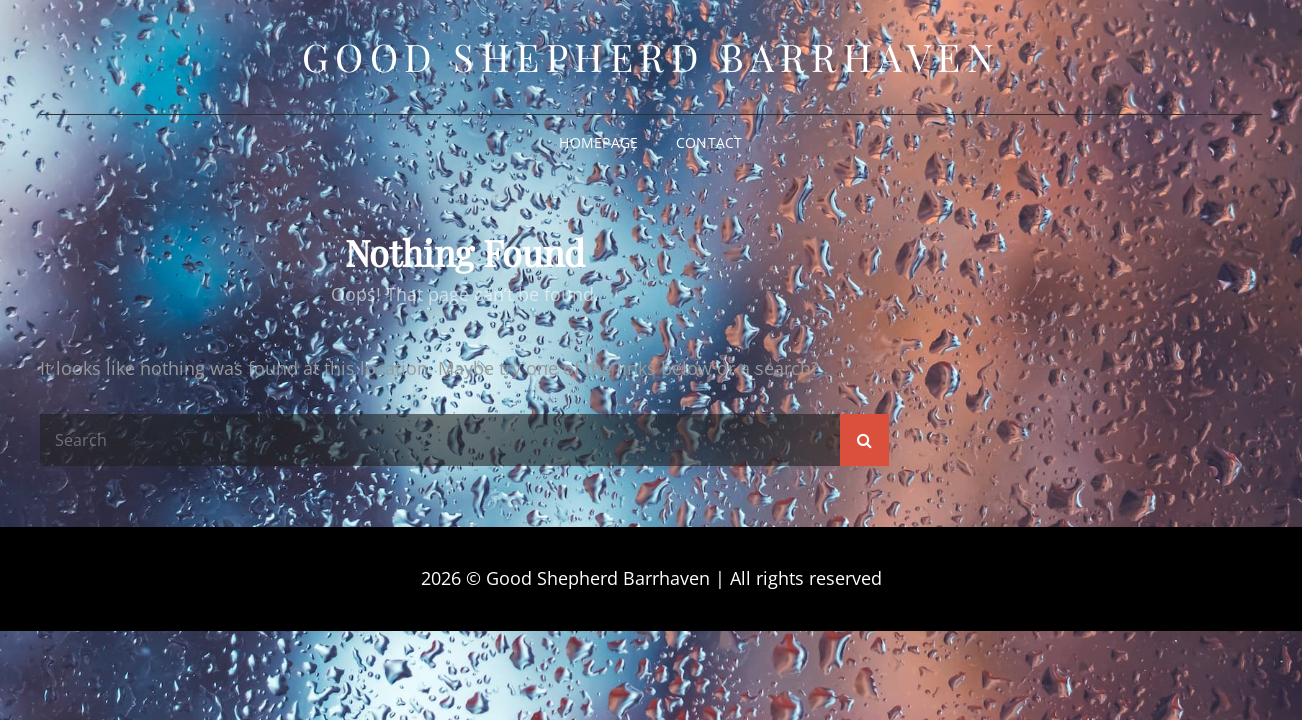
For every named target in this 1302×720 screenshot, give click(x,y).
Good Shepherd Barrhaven (651, 56)
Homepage (598, 142)
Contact (709, 142)
